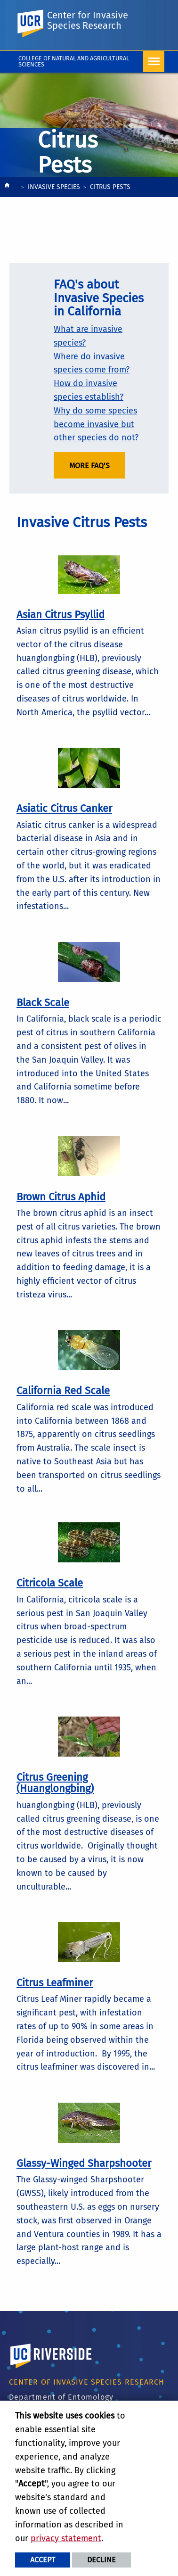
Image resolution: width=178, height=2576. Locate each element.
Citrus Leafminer (54, 1982)
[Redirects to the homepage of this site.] (7, 187)
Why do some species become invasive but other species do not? (96, 424)
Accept (42, 2559)
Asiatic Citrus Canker (64, 808)
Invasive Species (54, 187)
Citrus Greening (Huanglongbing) (55, 1783)
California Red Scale (63, 1390)
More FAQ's (89, 465)
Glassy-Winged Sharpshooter (83, 2163)
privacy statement (66, 2538)
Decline (101, 2559)
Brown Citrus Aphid (60, 1196)
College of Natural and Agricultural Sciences (73, 61)
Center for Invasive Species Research (87, 20)
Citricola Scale (49, 1583)
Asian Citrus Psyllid (60, 614)
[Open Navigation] (153, 61)
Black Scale (42, 1002)
